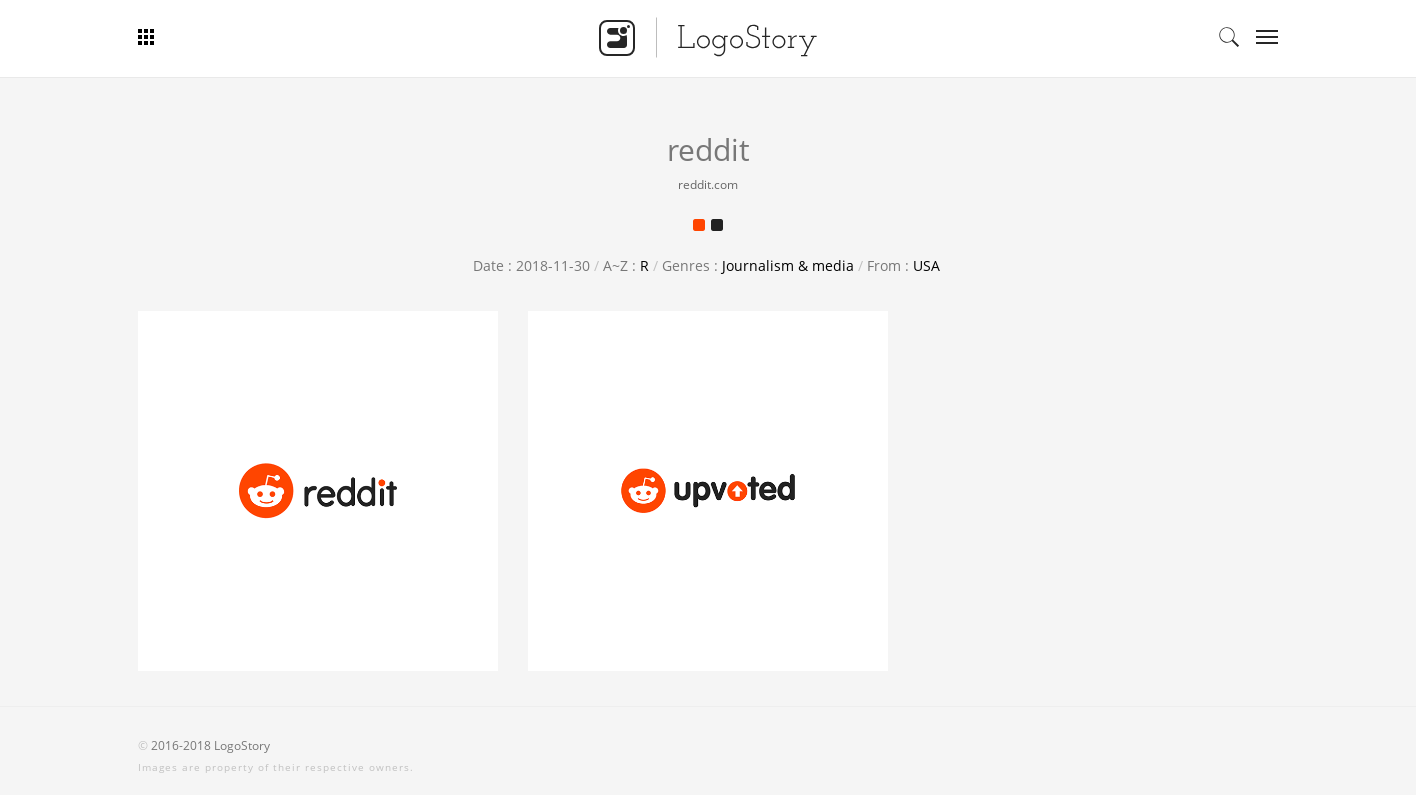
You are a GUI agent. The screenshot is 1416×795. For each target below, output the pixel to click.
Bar (220, 37)
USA (926, 265)
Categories (1260, 37)
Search (1229, 37)
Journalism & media (788, 265)
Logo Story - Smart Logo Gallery (708, 37)
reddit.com (708, 184)
